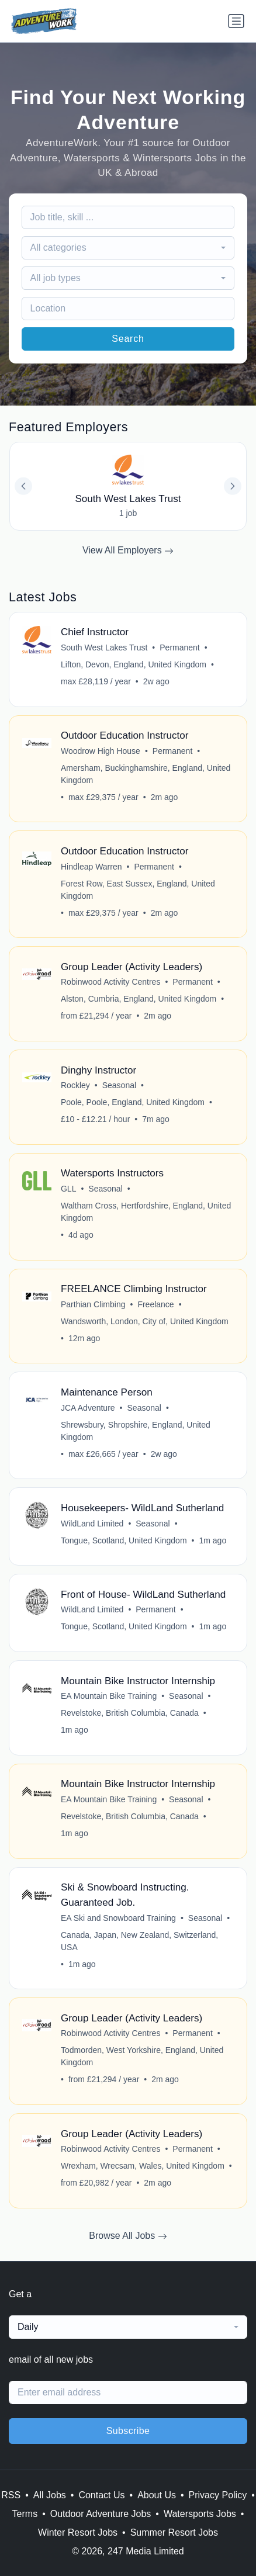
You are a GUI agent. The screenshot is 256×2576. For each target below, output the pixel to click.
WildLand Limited (92, 1523)
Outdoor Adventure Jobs (100, 2514)
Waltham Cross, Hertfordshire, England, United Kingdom (146, 1212)
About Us (156, 2495)
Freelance (155, 1304)
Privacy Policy (218, 2495)
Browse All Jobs (128, 2236)
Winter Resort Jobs (77, 2532)
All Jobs (49, 2495)
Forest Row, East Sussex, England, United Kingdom (138, 890)
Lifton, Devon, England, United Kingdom (133, 664)
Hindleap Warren (91, 866)
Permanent (179, 647)
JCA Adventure (88, 1407)
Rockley (75, 1085)
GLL (68, 1188)
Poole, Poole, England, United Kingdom (133, 1102)
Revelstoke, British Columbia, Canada (130, 1713)
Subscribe (128, 2431)
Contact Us (101, 2495)
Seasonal (119, 1085)
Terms (25, 2514)
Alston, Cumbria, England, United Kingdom (138, 998)
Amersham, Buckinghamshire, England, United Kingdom (145, 774)
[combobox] (128, 247)
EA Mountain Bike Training (109, 1696)
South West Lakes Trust (104, 647)
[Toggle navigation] (236, 21)
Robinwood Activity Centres (110, 981)
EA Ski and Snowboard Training (118, 1918)
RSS (10, 2495)
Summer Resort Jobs (174, 2532)
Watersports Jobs (200, 2514)
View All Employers (128, 550)
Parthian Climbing (93, 1304)
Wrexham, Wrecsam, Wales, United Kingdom (142, 2165)
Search (128, 339)
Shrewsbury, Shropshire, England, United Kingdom (135, 1431)
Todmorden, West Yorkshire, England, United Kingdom (142, 2056)
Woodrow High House (100, 751)
